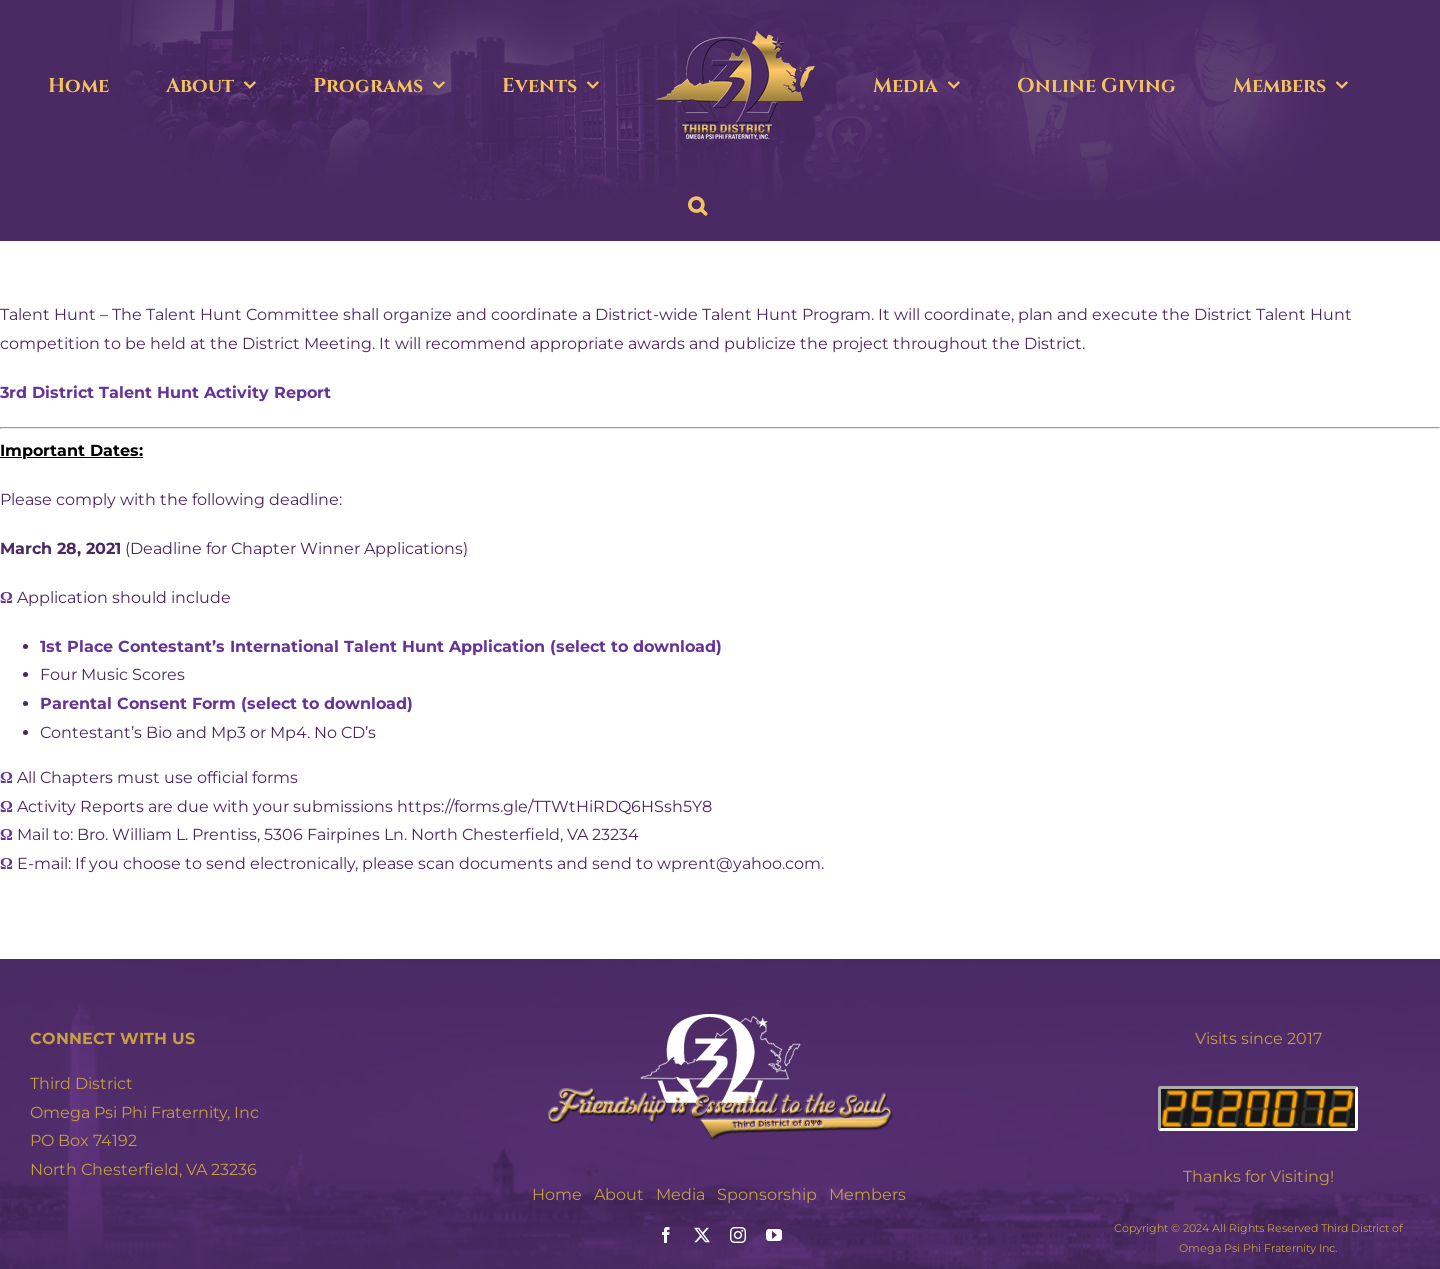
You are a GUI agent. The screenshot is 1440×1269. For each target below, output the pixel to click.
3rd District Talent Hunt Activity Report (165, 392)
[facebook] (666, 1235)
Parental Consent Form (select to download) (226, 703)
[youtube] (774, 1235)
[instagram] (738, 1235)
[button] (697, 206)
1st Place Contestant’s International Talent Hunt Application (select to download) (381, 646)
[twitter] (702, 1235)
